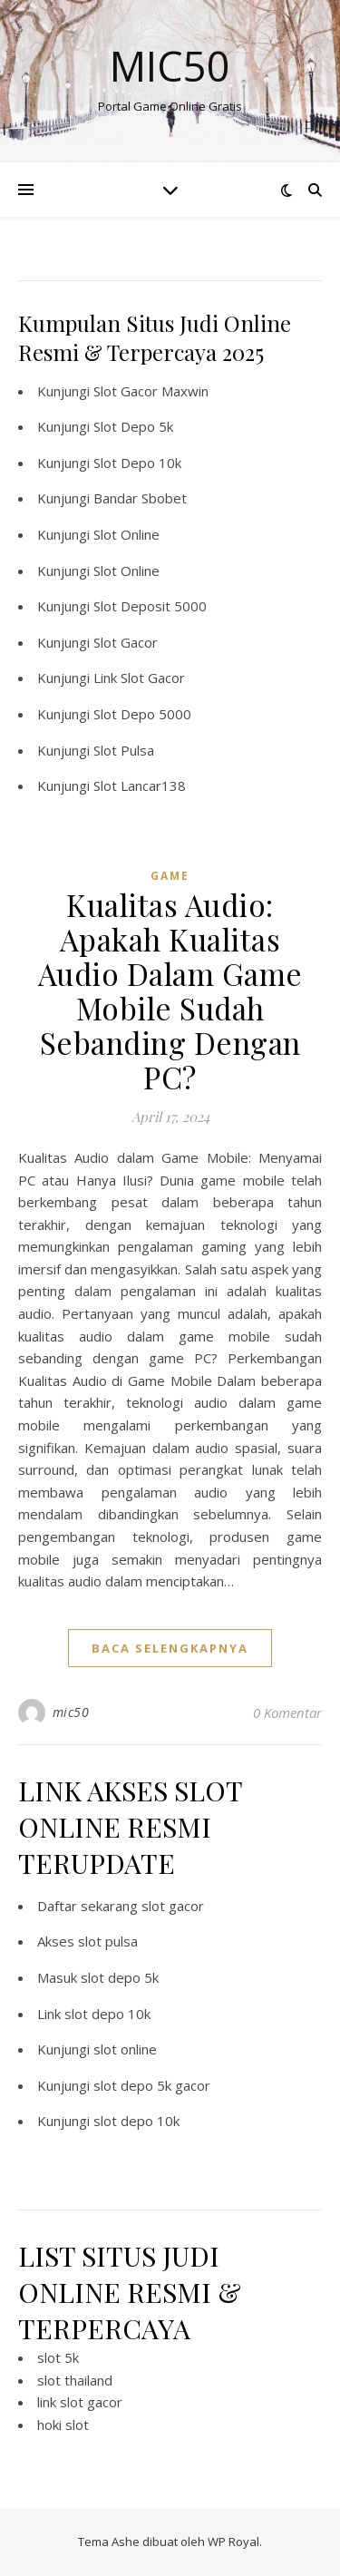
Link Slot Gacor (139, 677)
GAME (170, 875)
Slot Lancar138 (139, 785)
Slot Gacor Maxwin (151, 391)
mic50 (71, 1712)
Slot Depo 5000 (142, 714)
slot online (125, 2049)
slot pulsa (108, 1941)
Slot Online (126, 534)
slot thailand (74, 2380)
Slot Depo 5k (133, 426)
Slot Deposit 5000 (150, 606)
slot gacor (172, 1906)
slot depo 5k (120, 1977)
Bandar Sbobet (140, 498)
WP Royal (233, 2541)
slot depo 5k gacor (151, 2085)
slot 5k (58, 2357)
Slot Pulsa (123, 750)
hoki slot (63, 2424)
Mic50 (170, 65)
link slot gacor (79, 2402)
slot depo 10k (107, 2014)
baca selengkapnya (170, 1648)
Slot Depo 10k (137, 463)
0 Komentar (287, 1712)
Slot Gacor (125, 642)
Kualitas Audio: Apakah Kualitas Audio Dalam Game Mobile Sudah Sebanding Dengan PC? (170, 990)
